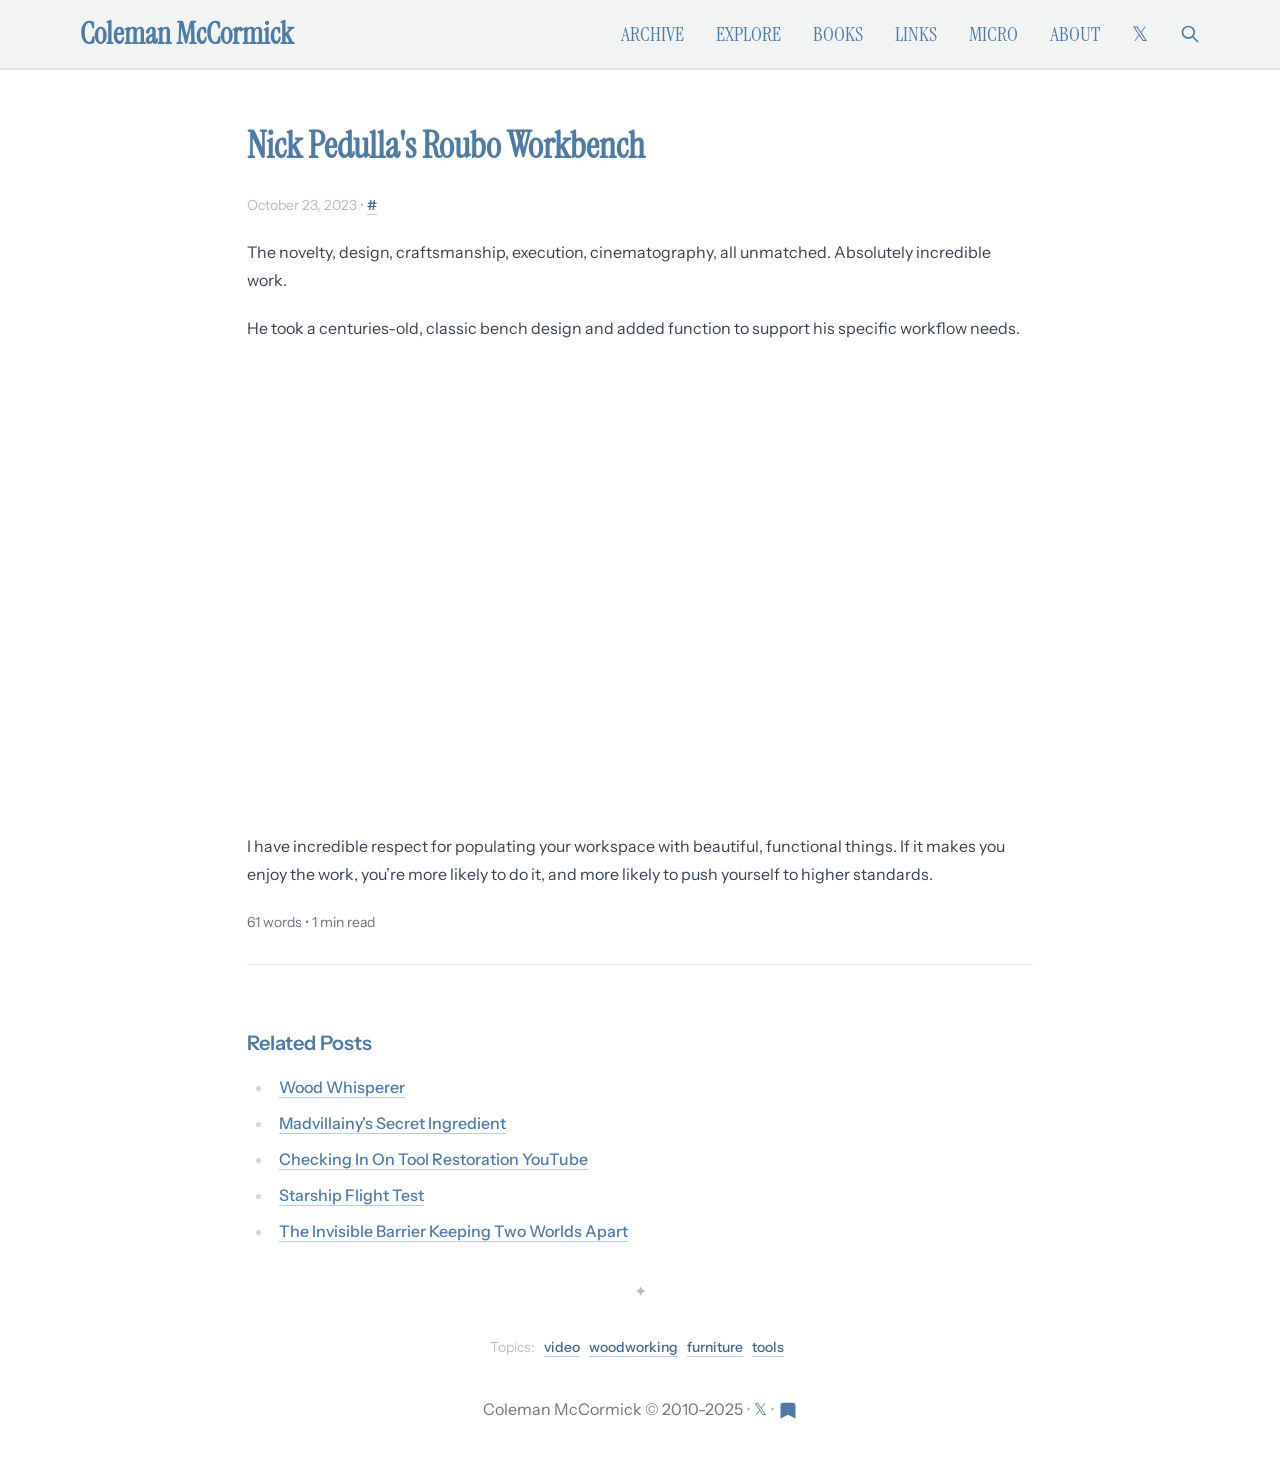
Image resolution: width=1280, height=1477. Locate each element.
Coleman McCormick (187, 34)
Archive (652, 34)
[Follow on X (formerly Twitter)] (1140, 34)
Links (916, 34)
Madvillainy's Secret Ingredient (392, 1123)
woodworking (633, 1347)
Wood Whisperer (342, 1087)
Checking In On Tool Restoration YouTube (433, 1159)
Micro (993, 34)
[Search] (1190, 34)
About (1075, 34)
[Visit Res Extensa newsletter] (788, 1409)
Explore (748, 34)
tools (768, 1347)
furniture (715, 1347)
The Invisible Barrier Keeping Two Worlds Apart (453, 1231)
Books (838, 34)
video (562, 1347)
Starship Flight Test (351, 1195)
